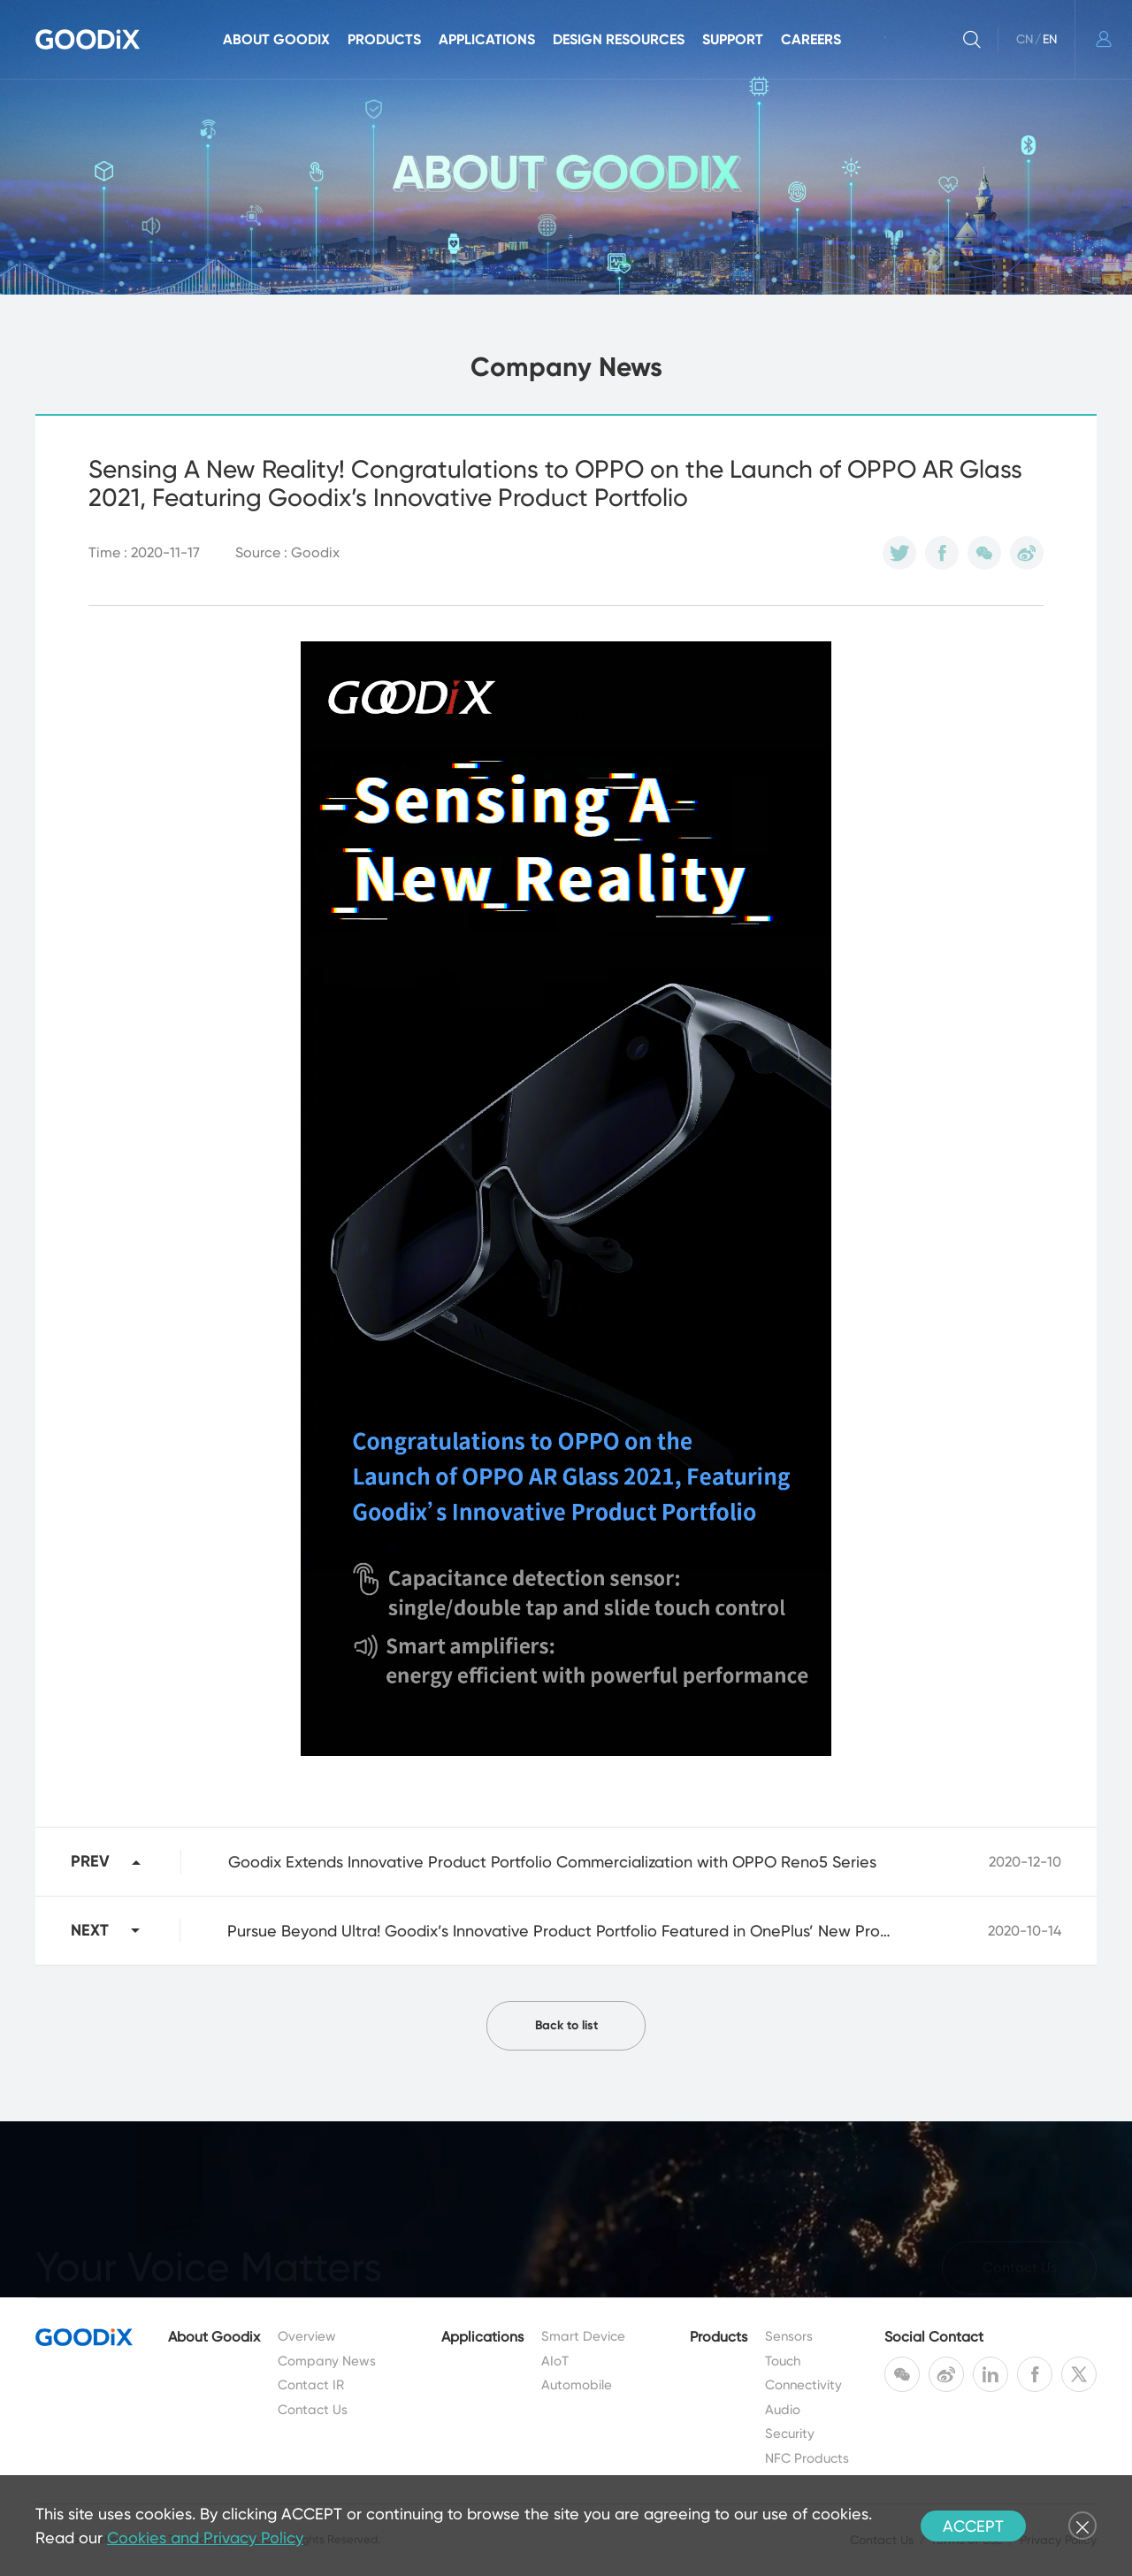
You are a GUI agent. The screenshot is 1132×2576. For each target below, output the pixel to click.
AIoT (555, 2361)
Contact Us (313, 2410)
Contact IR (311, 2385)
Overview (307, 2336)
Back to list (566, 2025)
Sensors (789, 2336)
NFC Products (807, 2458)
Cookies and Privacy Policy (205, 2537)
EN (1050, 39)
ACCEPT (973, 2526)
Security (790, 2434)
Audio (782, 2410)
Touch (782, 2361)
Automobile (576, 2385)
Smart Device (583, 2336)
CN (1024, 39)
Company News (327, 2361)
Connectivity (803, 2385)
